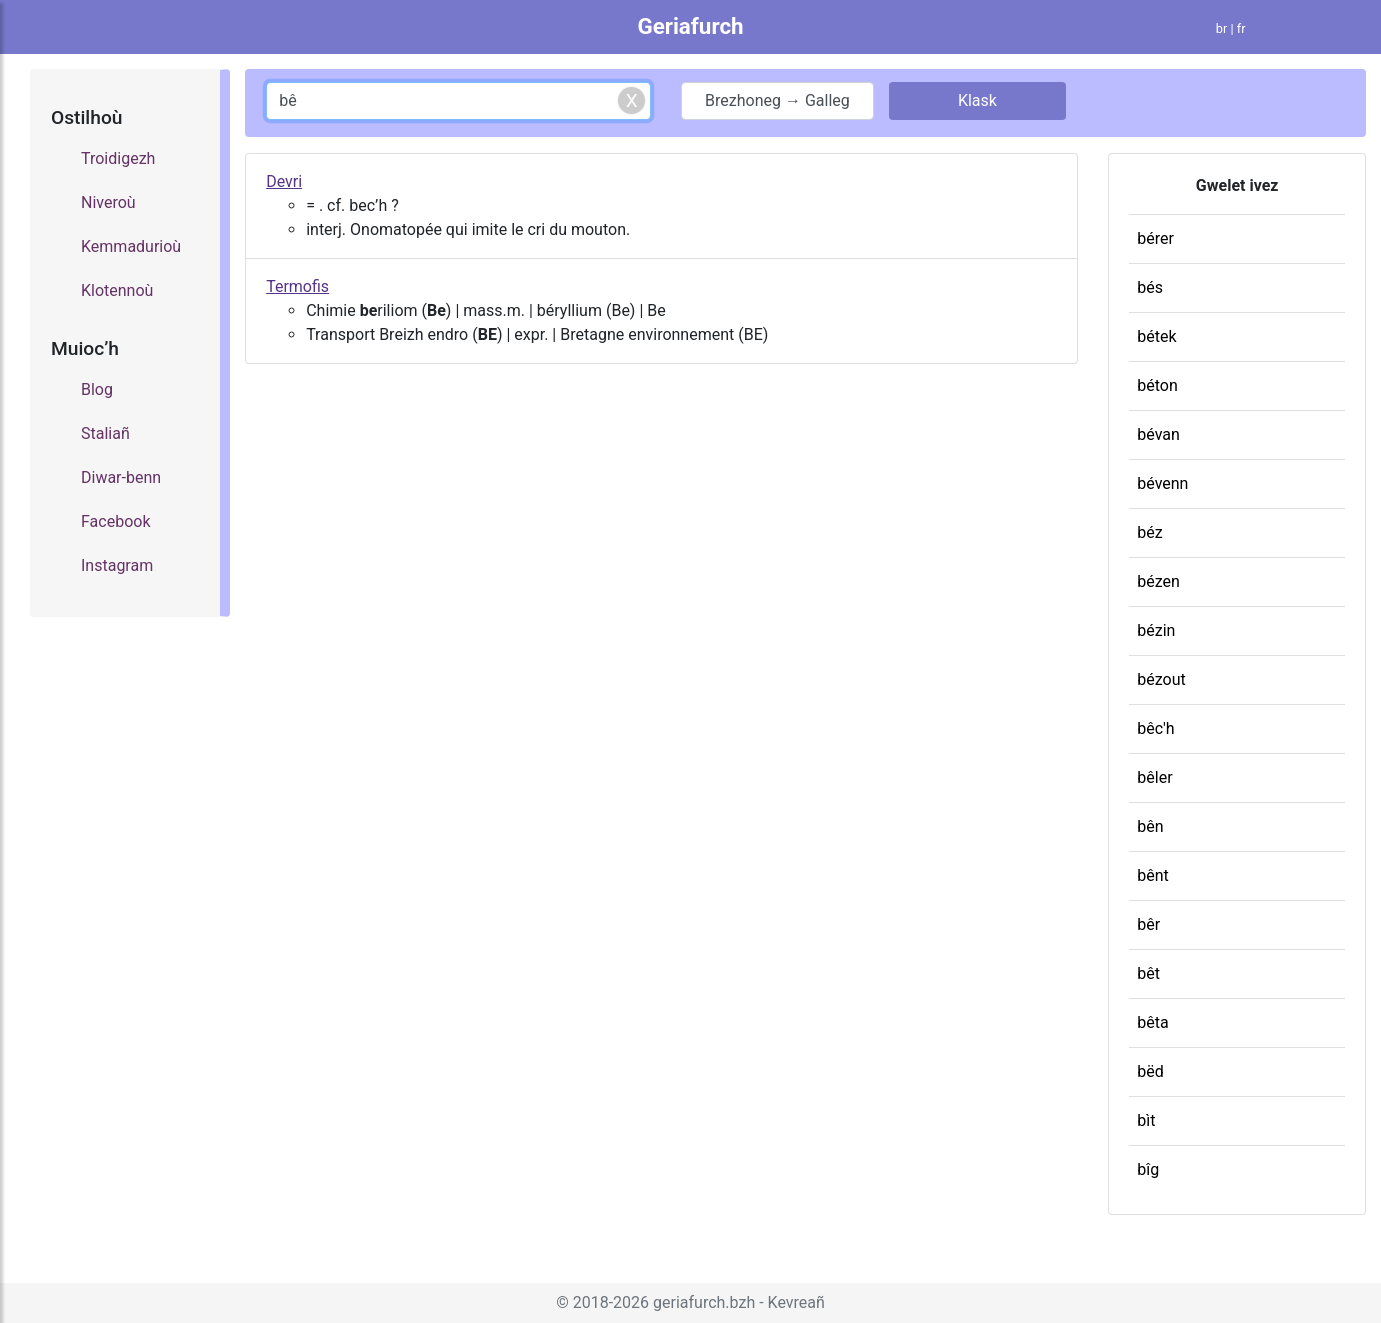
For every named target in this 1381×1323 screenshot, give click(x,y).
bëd (1150, 1071)
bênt (1153, 875)
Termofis (297, 286)
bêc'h (1155, 728)
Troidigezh (118, 158)
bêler (1154, 777)
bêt (1148, 973)
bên (1150, 826)
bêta (1152, 1022)
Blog (97, 389)
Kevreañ (796, 1302)
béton (1157, 385)
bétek (1156, 336)
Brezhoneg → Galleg (777, 100)
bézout (1161, 679)
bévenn (1162, 483)
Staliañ (105, 433)
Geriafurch (690, 26)
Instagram (117, 565)
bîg (1148, 1169)
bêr (1148, 924)
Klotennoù (117, 290)
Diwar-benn (121, 477)
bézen (1158, 581)
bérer (1155, 238)
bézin (1156, 630)
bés (1150, 287)
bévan (1158, 434)
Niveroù (108, 202)
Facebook (115, 521)
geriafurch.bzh (704, 1302)
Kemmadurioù (131, 246)
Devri (284, 181)
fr (1241, 28)
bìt (1146, 1120)
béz (1149, 532)
